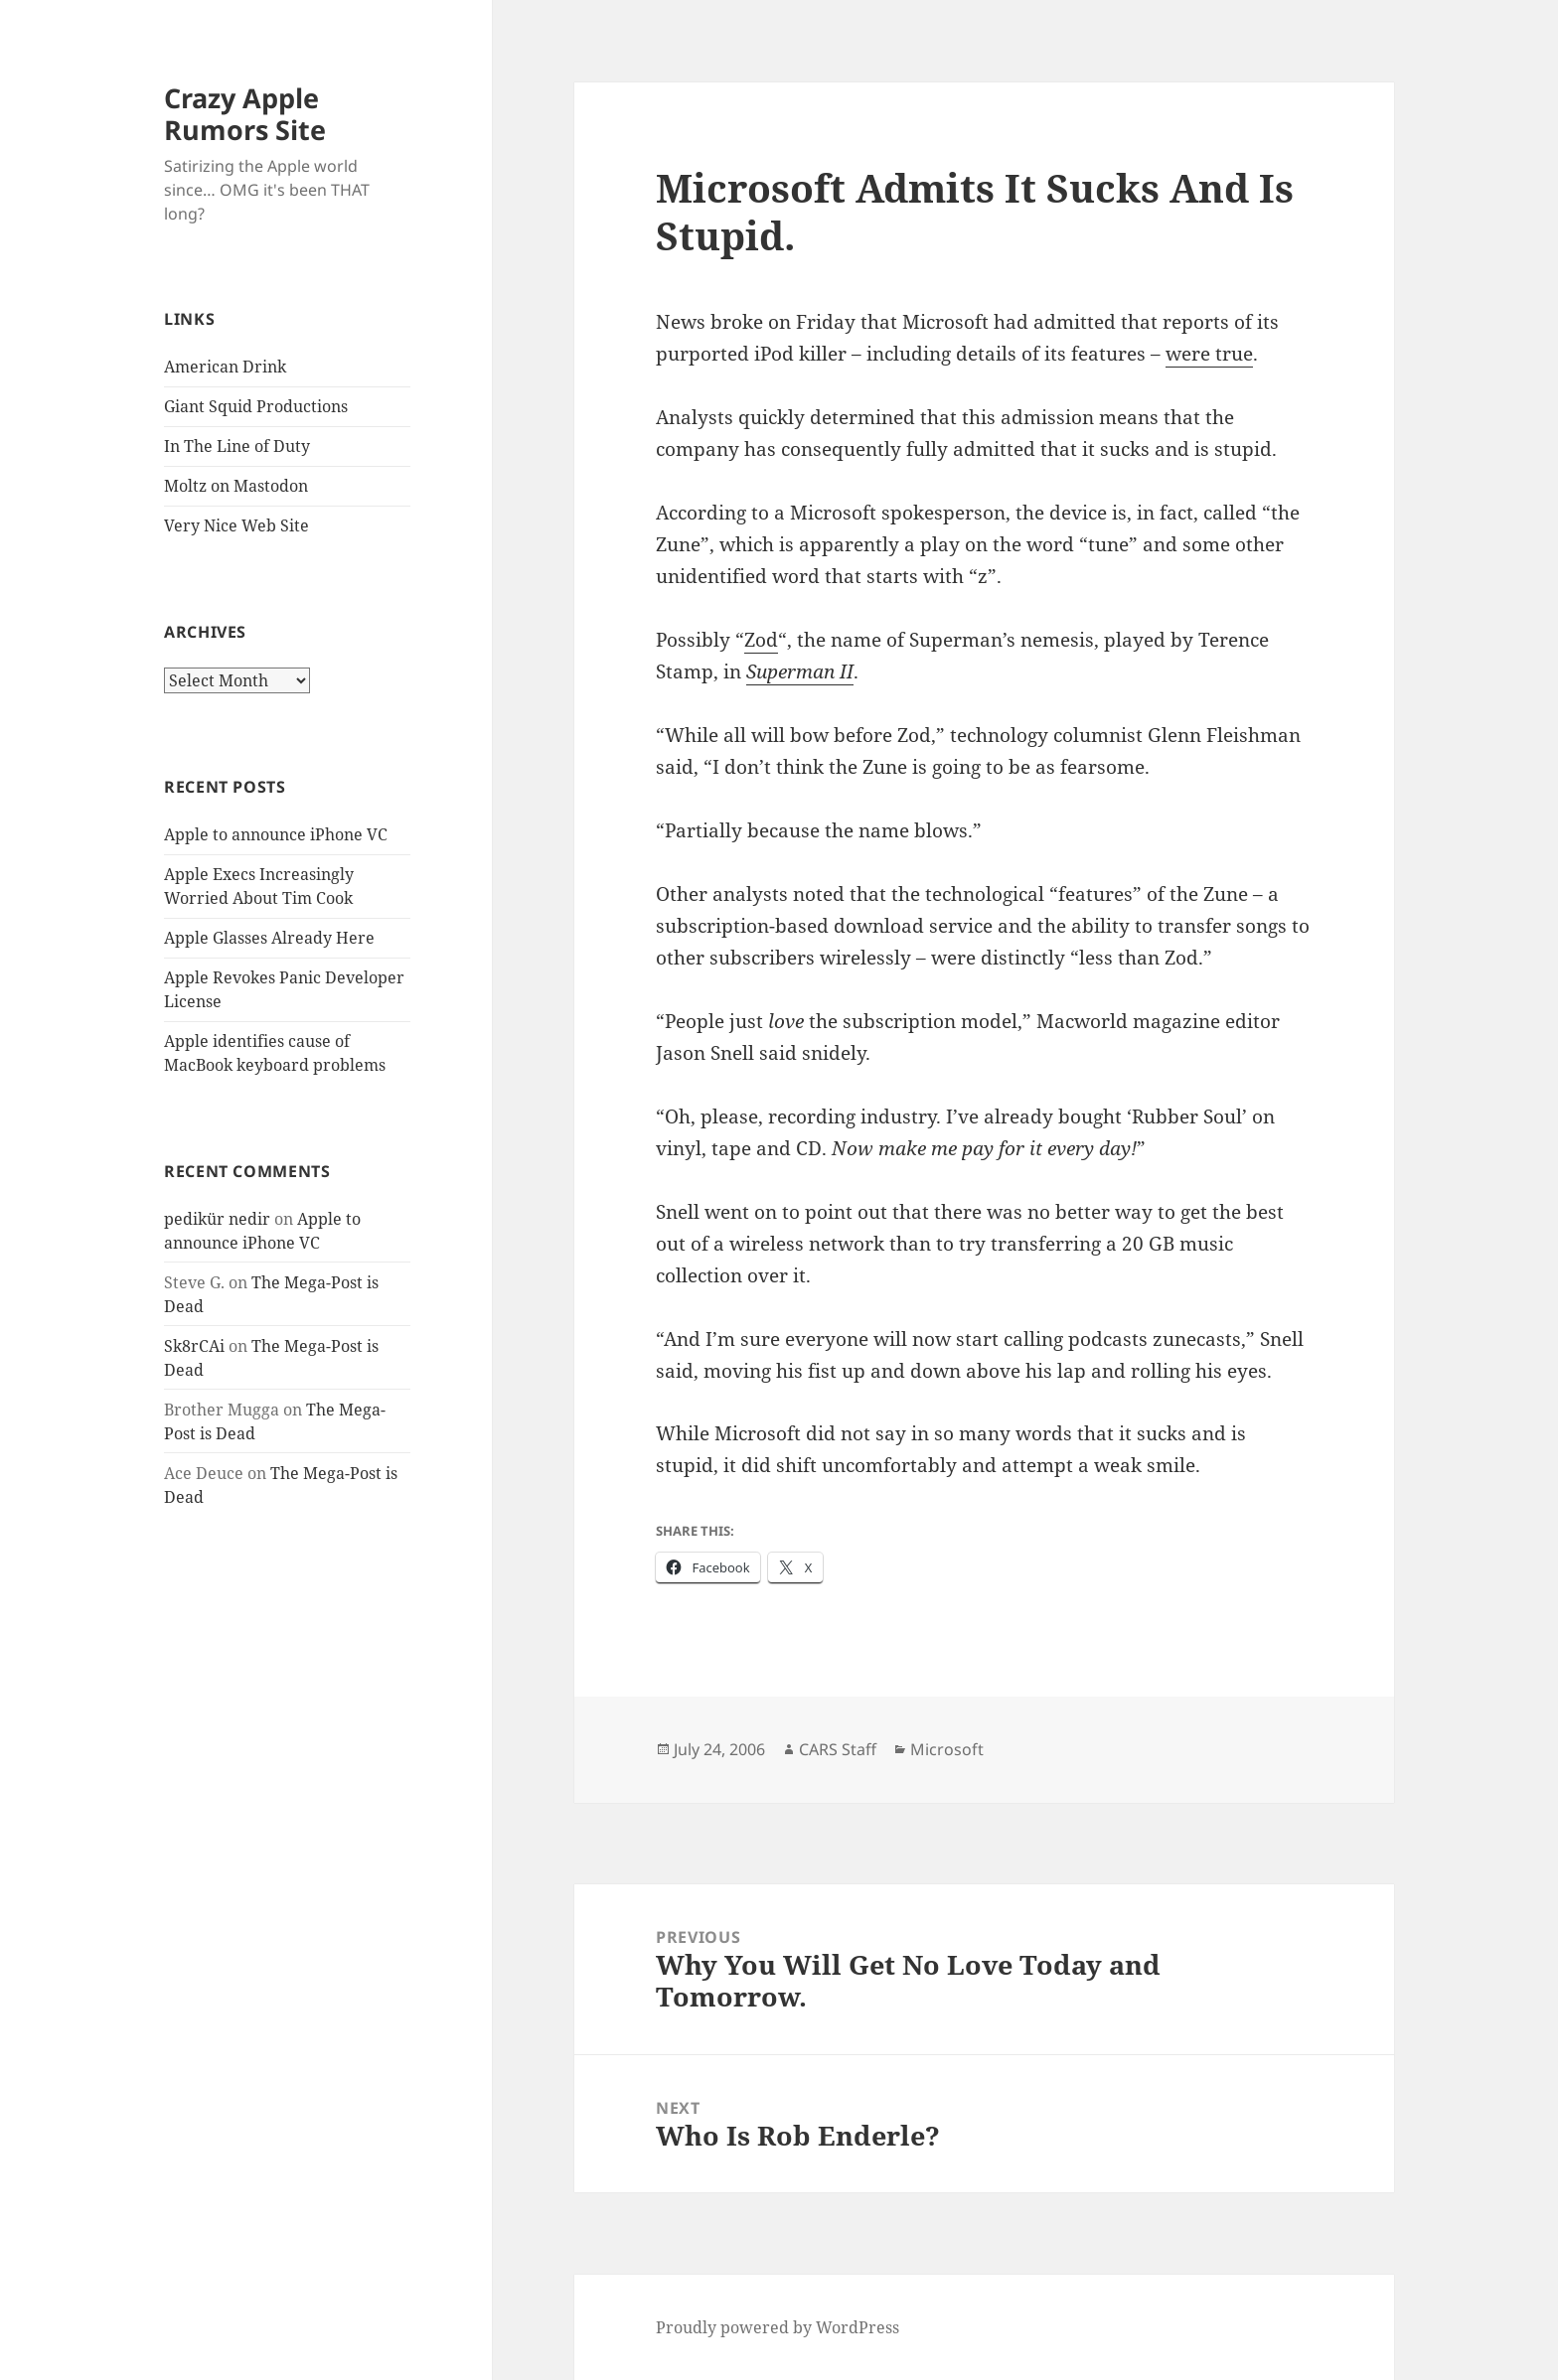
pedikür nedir (217, 1219)
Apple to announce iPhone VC (276, 834)
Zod (761, 640)
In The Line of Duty (237, 446)
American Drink (225, 366)
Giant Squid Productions (256, 406)
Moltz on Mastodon (236, 486)
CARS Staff (837, 1749)
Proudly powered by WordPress (777, 2327)
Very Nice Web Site (236, 525)
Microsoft (947, 1749)
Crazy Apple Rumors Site (245, 113)
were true (1209, 354)
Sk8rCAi (194, 1346)
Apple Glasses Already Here (269, 938)
